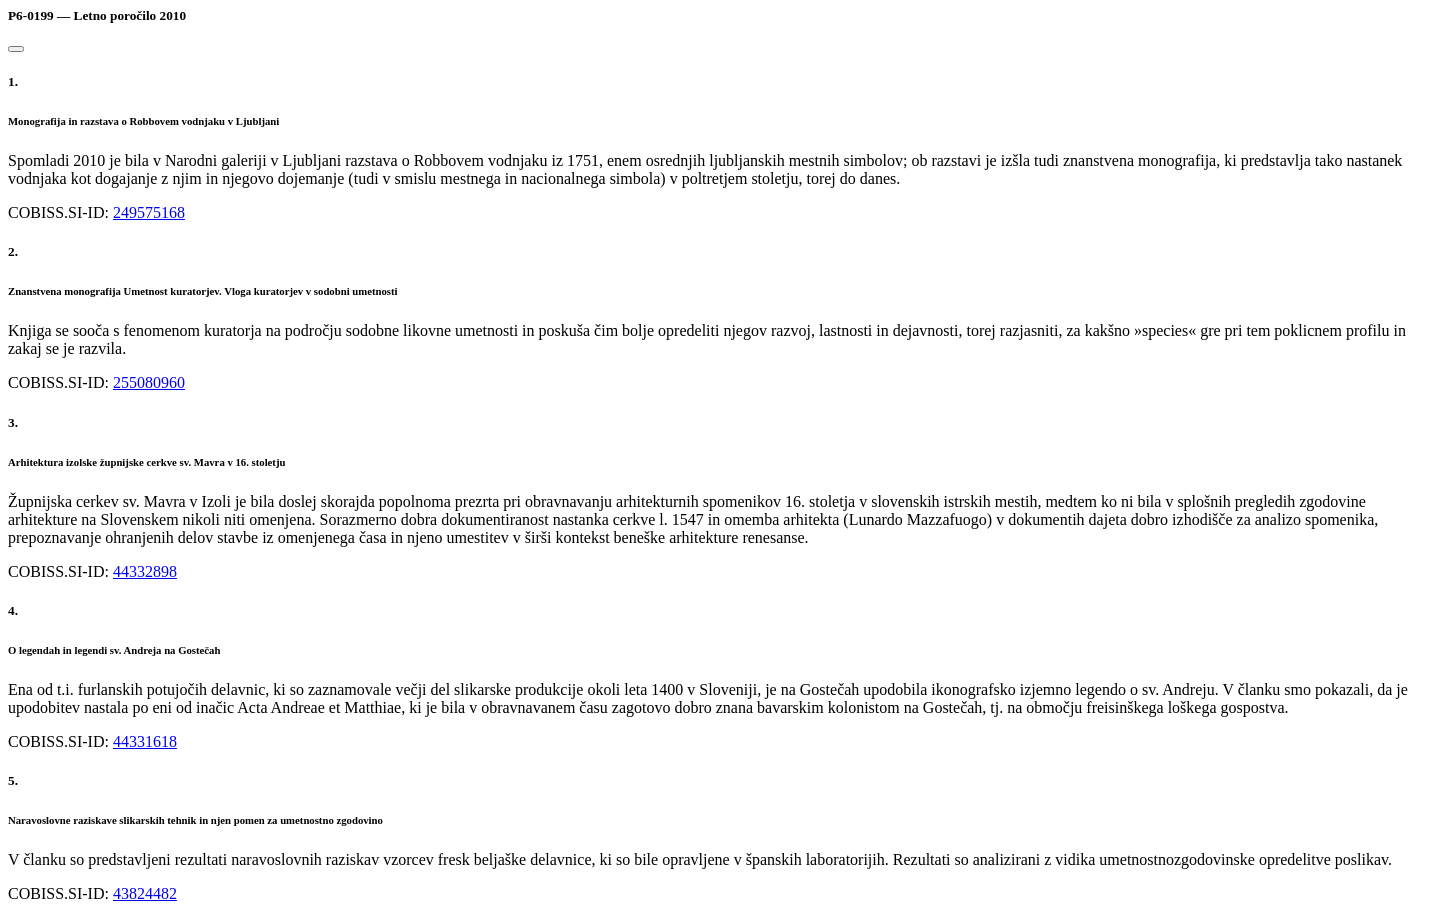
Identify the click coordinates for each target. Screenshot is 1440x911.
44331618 (145, 741)
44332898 (145, 571)
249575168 (149, 212)
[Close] (16, 49)
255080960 (149, 382)
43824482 (145, 893)
